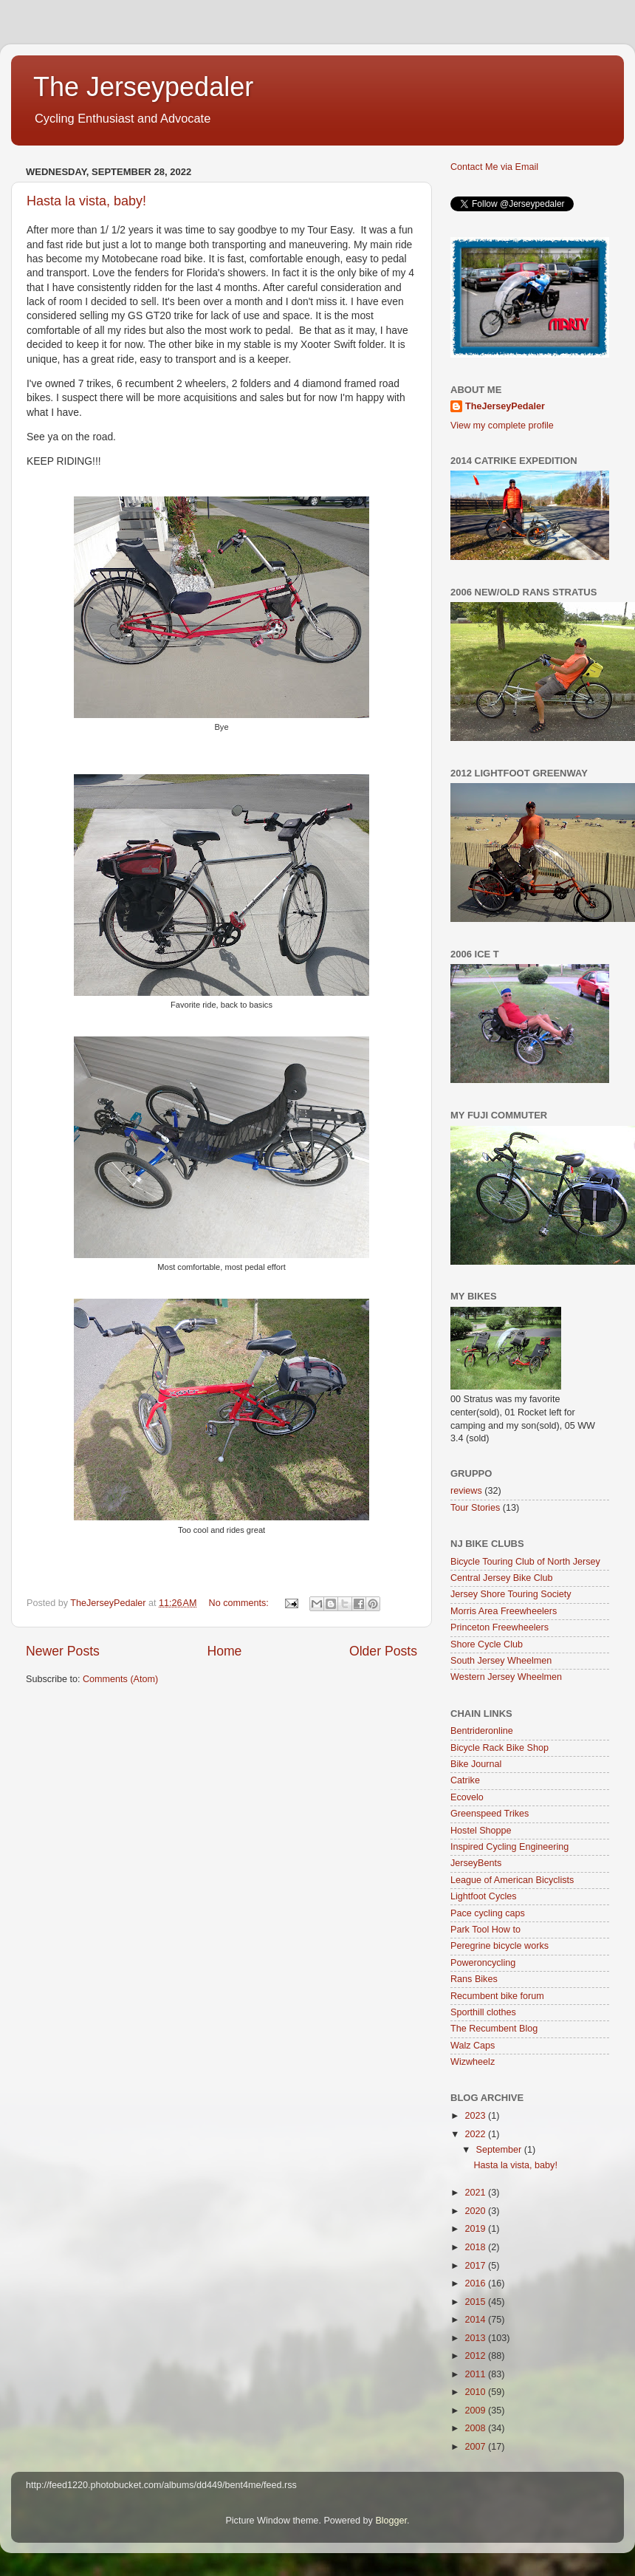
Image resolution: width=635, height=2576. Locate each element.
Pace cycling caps (487, 1913)
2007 (476, 2447)
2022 (476, 2134)
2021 (476, 2192)
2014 (476, 2319)
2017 (476, 2266)
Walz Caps (472, 2045)
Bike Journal (475, 1764)
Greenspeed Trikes (489, 1813)
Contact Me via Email (494, 167)
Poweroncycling (482, 1963)
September (500, 2150)
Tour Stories (475, 1508)
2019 (476, 2229)
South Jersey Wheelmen (501, 1661)
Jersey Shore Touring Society (511, 1594)
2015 (476, 2302)
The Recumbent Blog (494, 2028)
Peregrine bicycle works (499, 1946)
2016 (476, 2283)
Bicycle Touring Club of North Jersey (525, 1562)
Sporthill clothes (483, 2012)
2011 (476, 2374)
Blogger (391, 2520)
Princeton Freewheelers (499, 1627)
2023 (476, 2116)
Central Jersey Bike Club (501, 1578)
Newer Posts (63, 1651)
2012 (476, 2356)
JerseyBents (475, 1863)
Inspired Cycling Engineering (509, 1847)
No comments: (240, 1603)
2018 (476, 2247)
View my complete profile (502, 425)
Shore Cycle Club (486, 1644)
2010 (476, 2392)
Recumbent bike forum (497, 1996)
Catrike (465, 1780)
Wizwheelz (472, 2062)
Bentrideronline (481, 1731)
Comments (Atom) (120, 1679)
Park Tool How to (485, 1929)
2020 (476, 2211)
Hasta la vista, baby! (86, 201)
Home (224, 1651)
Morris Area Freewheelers (503, 1611)
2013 (476, 2338)
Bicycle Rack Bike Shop (499, 1748)
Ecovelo (467, 1797)
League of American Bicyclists (512, 1880)
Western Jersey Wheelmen (506, 1677)
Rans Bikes (474, 1979)
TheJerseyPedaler (505, 406)
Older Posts (383, 1651)
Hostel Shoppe (481, 1830)
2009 (476, 2410)
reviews (466, 1491)
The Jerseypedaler (143, 87)
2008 (476, 2428)
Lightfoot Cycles (483, 1896)
